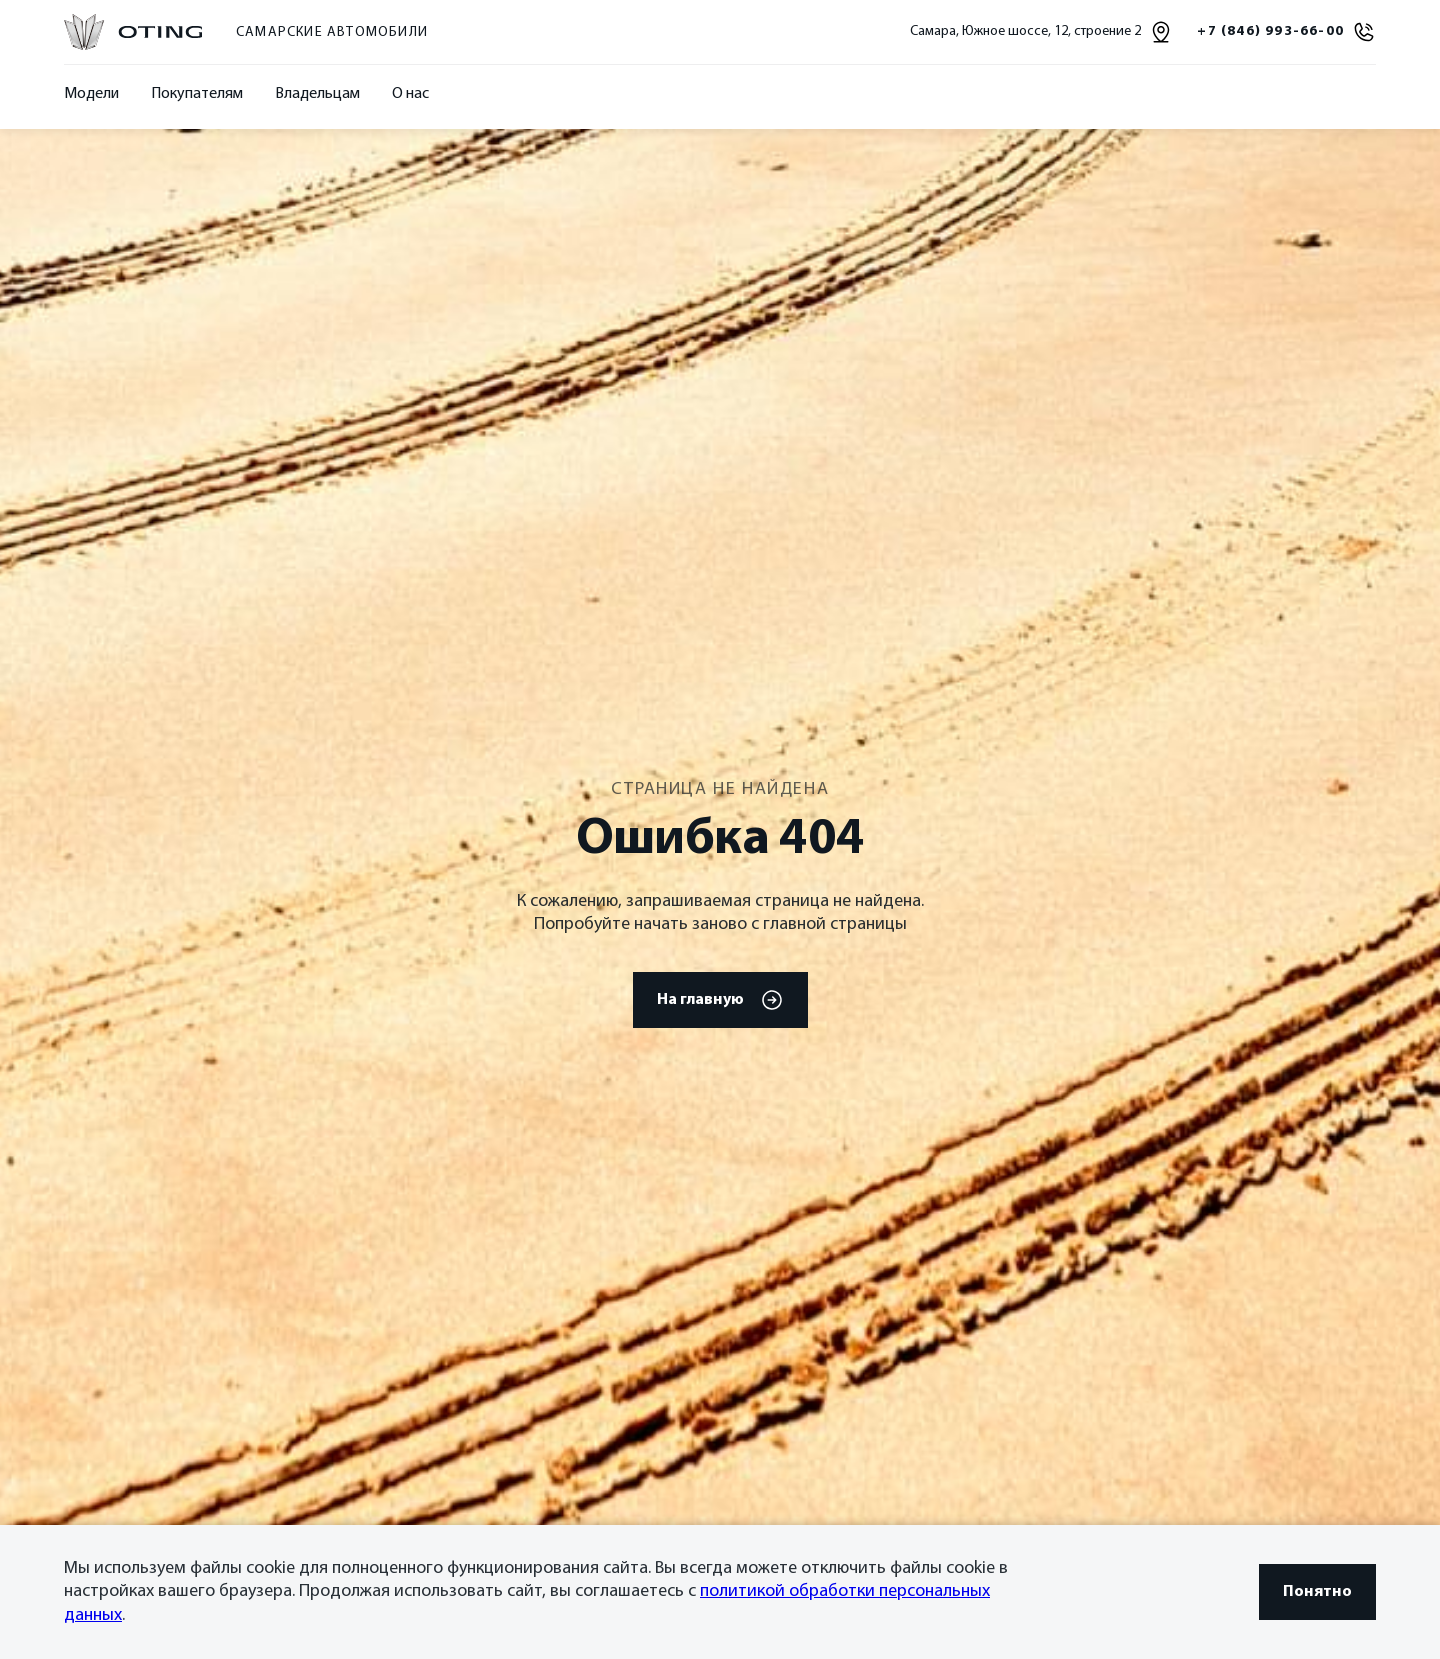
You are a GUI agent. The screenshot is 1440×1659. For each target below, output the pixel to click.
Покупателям (197, 94)
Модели (91, 94)
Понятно (1317, 1592)
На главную (720, 1000)
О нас (410, 94)
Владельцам (317, 94)
